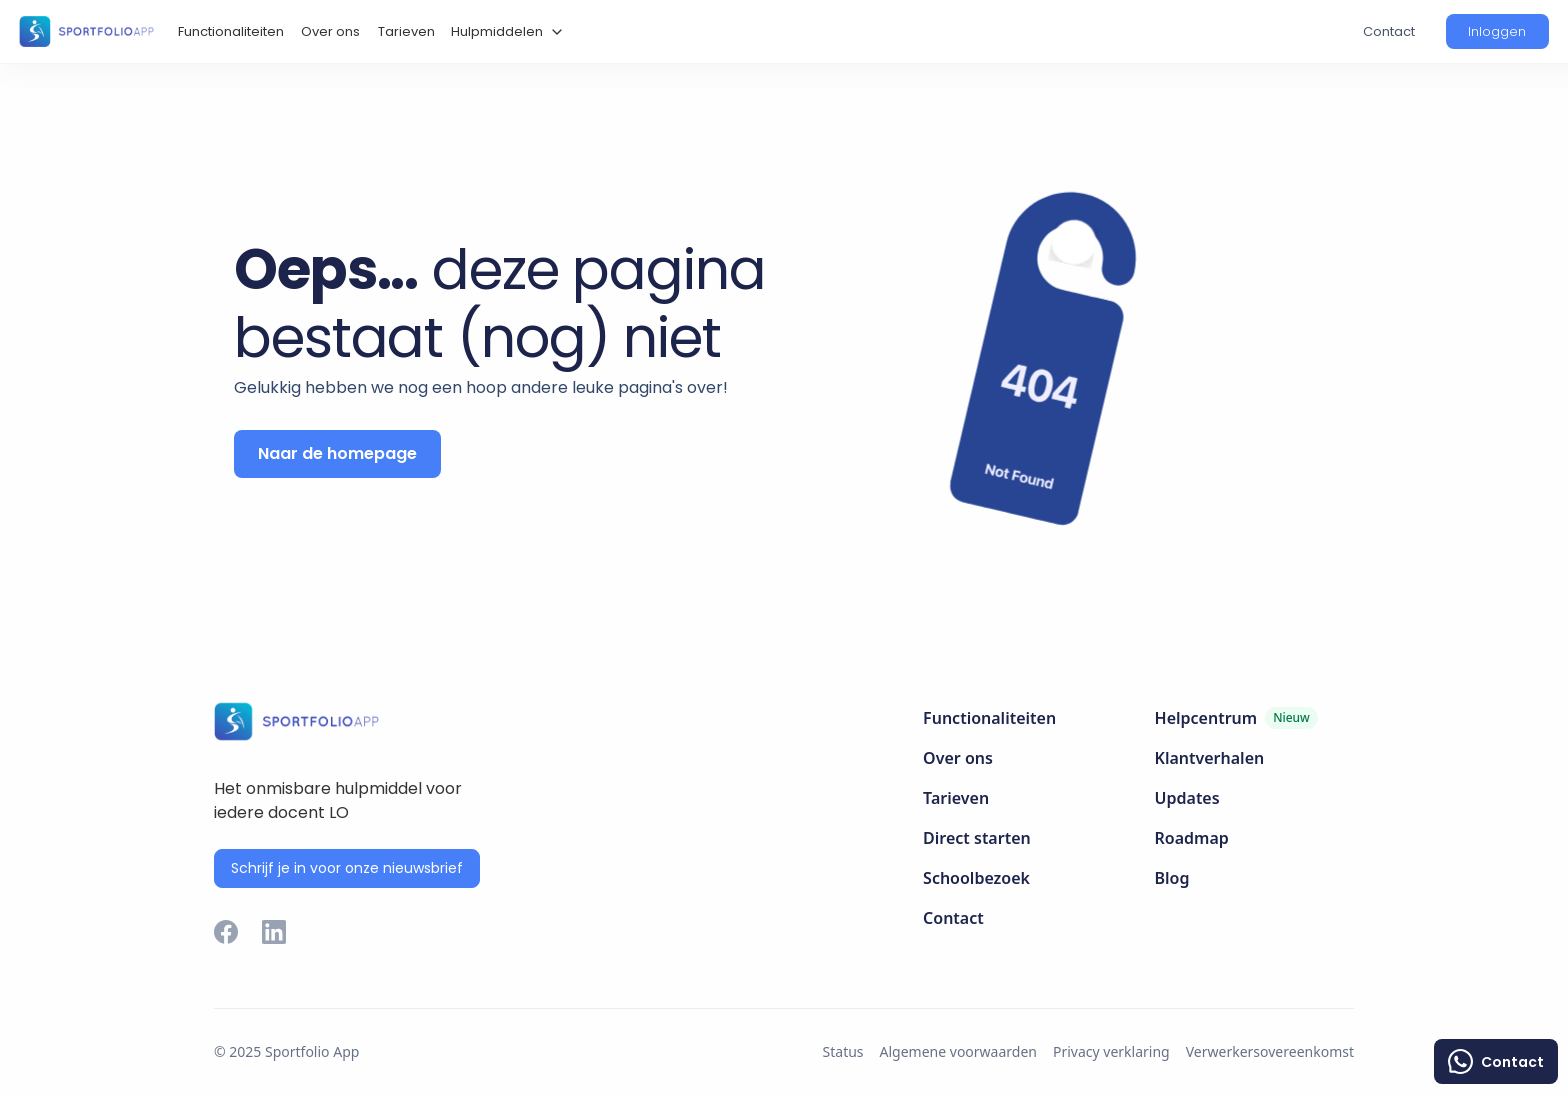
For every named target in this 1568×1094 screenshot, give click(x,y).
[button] (504, 32)
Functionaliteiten (231, 31)
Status (843, 1051)
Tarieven (406, 31)
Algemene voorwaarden (958, 1051)
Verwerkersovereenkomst (1270, 1051)
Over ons (330, 31)
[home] (86, 31)
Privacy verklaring (1111, 1051)
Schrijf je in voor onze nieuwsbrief (347, 868)
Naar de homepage (337, 453)
